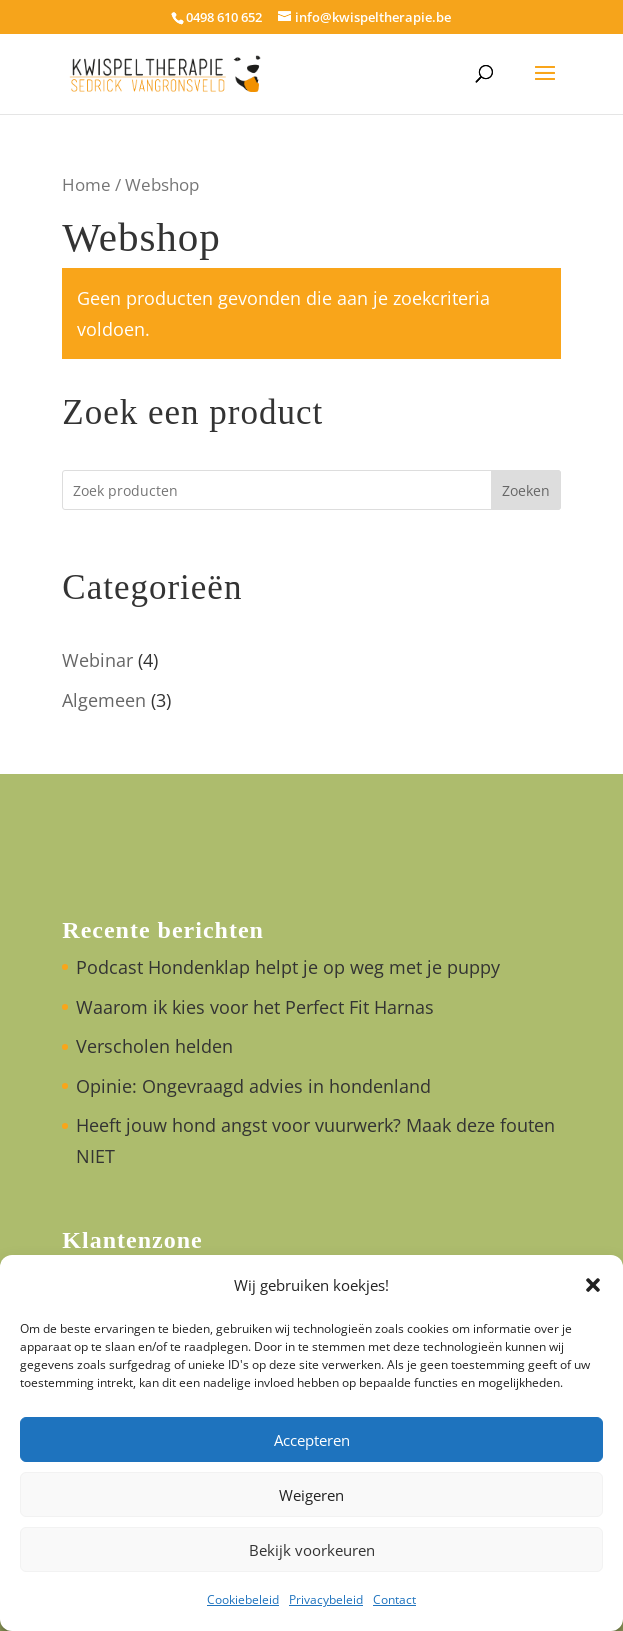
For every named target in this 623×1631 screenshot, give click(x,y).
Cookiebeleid (243, 1599)
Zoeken (526, 490)
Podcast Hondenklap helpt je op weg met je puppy (288, 967)
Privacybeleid (326, 1599)
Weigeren (311, 1495)
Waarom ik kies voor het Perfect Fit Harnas (255, 1007)
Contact (394, 1599)
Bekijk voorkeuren (312, 1550)
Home (86, 184)
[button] (593, 1285)
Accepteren (312, 1440)
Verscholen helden (154, 1046)
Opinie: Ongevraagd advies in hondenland (253, 1086)
